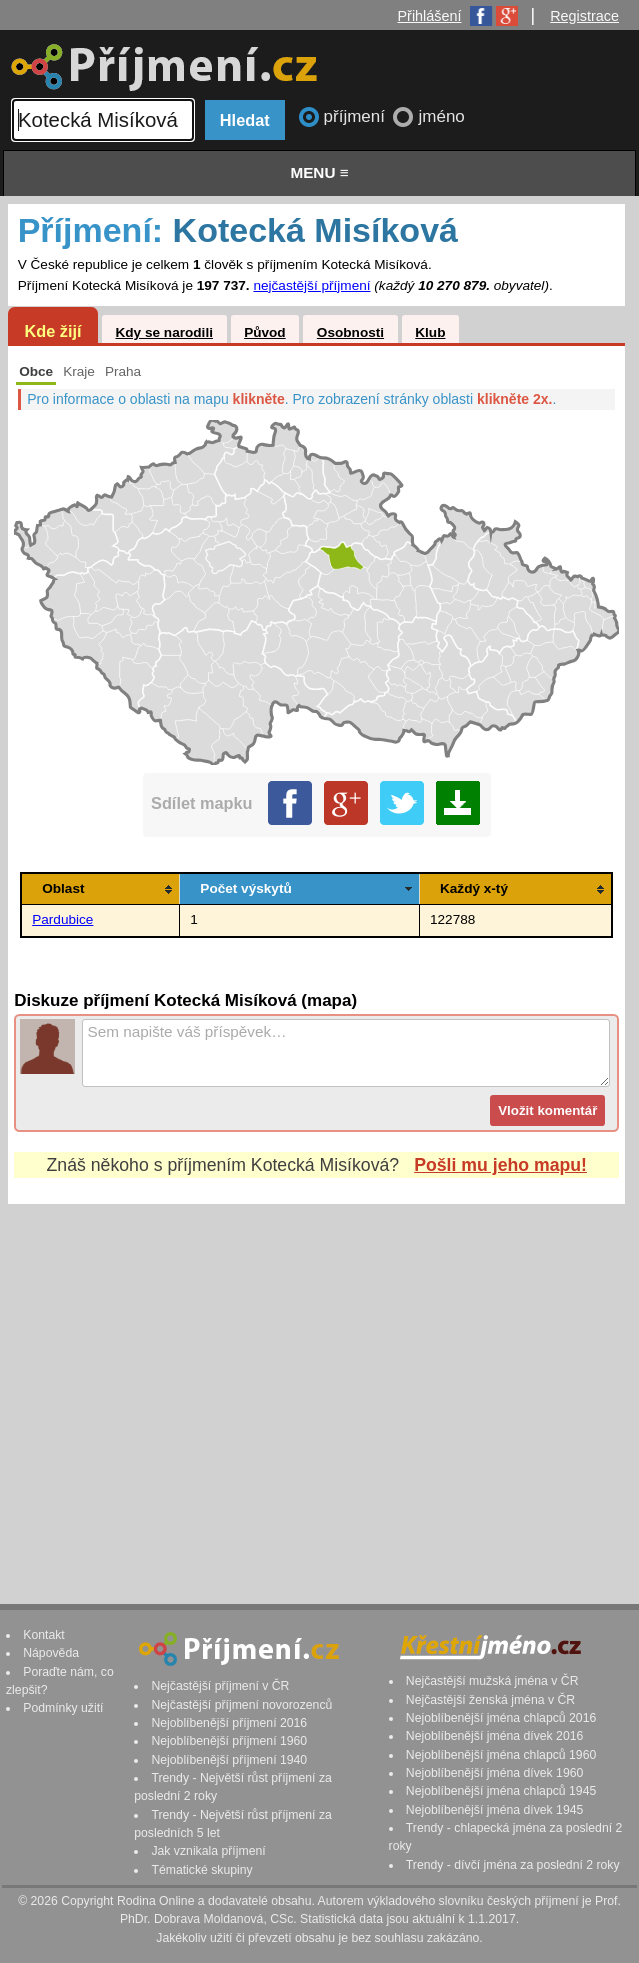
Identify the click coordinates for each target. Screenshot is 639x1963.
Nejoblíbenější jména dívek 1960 (495, 1773)
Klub (430, 332)
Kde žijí (52, 331)
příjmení (357, 116)
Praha (123, 371)
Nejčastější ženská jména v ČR (490, 1700)
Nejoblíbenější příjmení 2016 (229, 1723)
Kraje (79, 371)
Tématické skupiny (201, 1870)
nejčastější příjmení (311, 285)
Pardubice (62, 919)
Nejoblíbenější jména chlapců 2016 (501, 1718)
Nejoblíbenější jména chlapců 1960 (501, 1755)
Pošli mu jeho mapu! (500, 1165)
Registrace (584, 16)
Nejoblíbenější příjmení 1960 (229, 1741)
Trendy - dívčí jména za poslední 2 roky (513, 1865)
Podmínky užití (63, 1708)
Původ (265, 332)
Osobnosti (350, 332)
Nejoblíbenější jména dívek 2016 (495, 1736)
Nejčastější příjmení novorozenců (241, 1705)
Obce (36, 371)
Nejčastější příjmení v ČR (220, 1686)
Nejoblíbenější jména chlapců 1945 (501, 1791)
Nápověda (51, 1653)
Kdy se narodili (163, 332)
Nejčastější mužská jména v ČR (492, 1681)
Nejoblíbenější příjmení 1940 (229, 1760)
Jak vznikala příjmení (208, 1851)
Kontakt (44, 1635)
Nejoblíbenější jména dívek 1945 (495, 1810)
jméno (441, 116)
